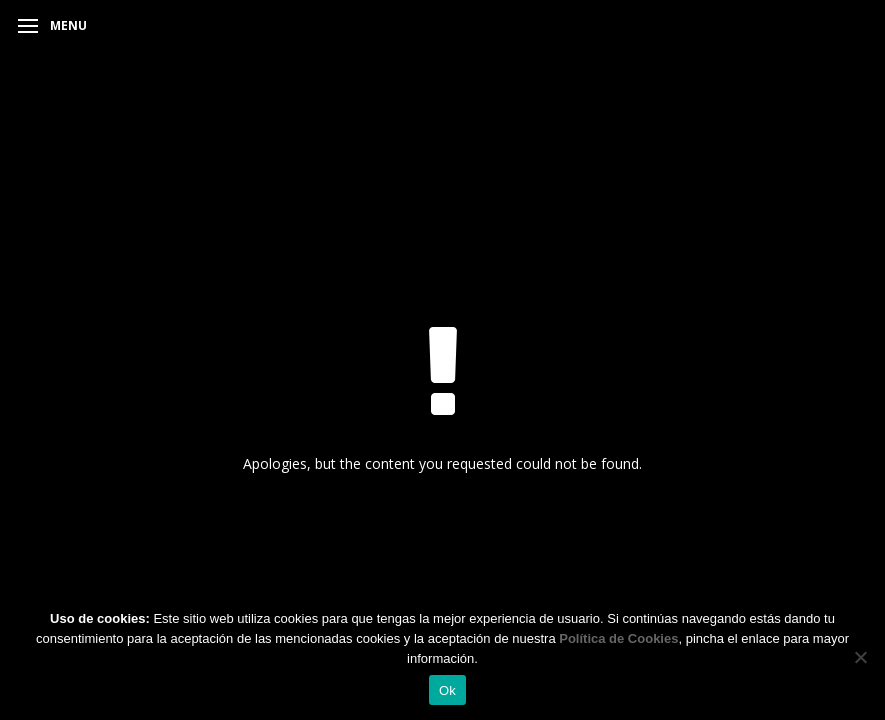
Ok (447, 690)
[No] (860, 657)
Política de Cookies (618, 638)
